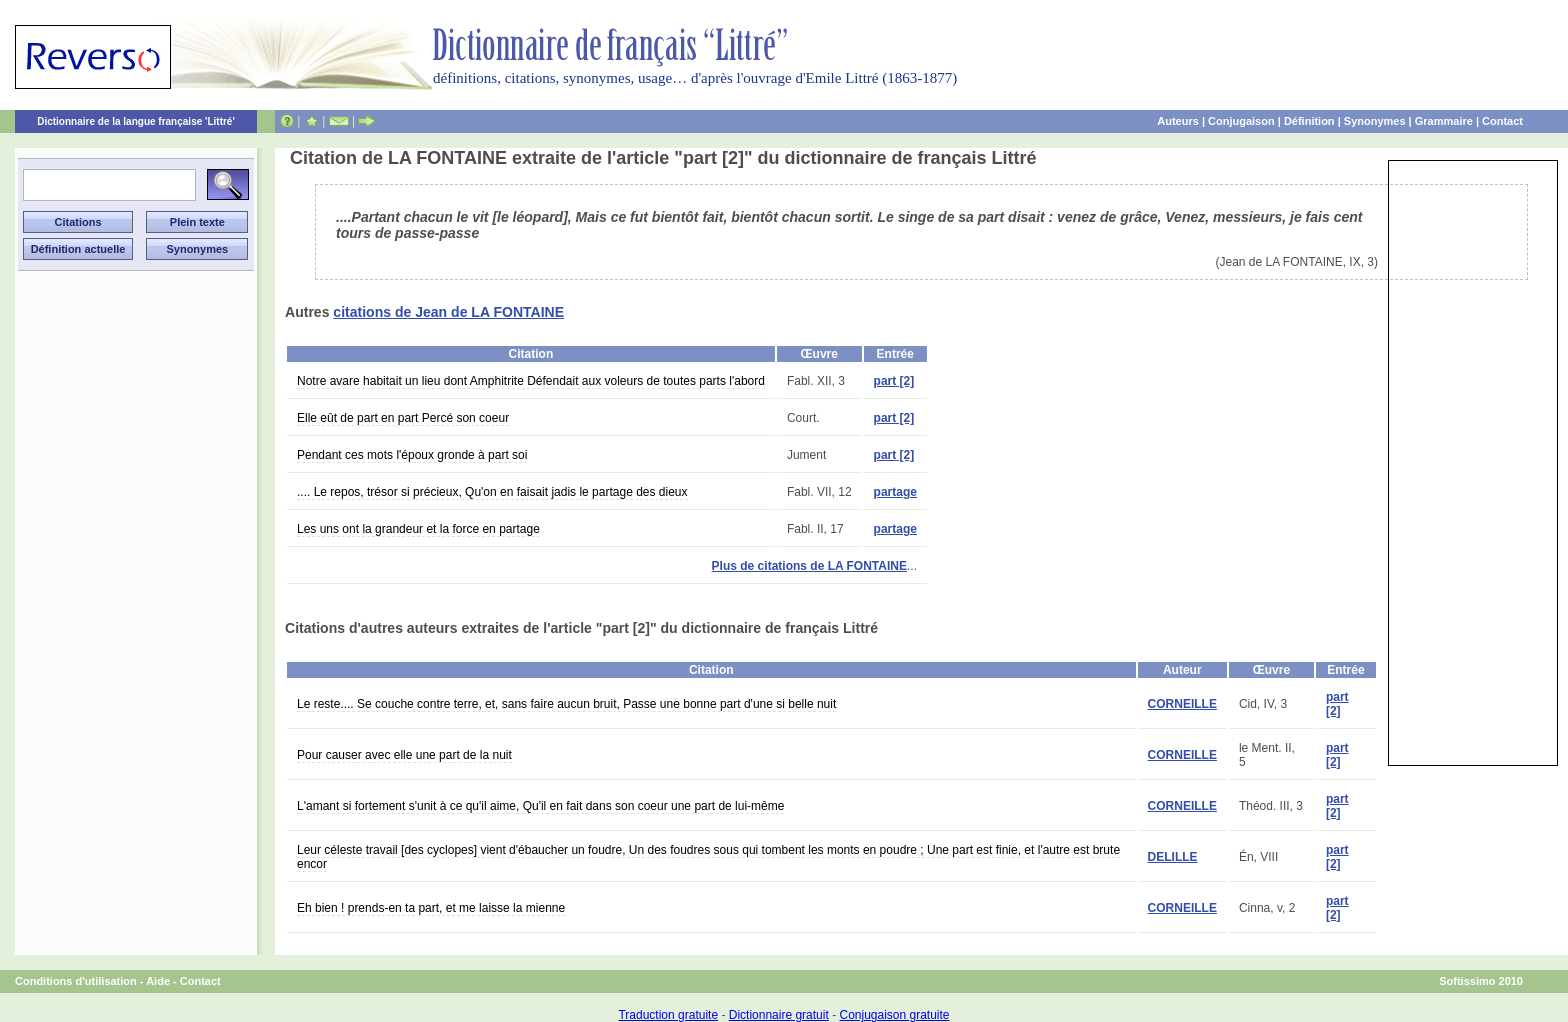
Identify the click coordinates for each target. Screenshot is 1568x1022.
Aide (158, 981)
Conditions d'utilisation (76, 981)
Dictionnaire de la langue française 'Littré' (136, 121)
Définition (1309, 121)
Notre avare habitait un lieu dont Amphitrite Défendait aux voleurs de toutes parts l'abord (531, 381)
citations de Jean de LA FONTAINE (448, 312)
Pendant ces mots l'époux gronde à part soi (412, 455)
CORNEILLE (1182, 704)
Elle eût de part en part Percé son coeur (403, 418)
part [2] (894, 381)
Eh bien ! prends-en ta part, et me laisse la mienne (431, 908)
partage (895, 492)
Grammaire (1444, 121)
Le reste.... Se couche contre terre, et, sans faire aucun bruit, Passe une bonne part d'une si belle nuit (566, 704)
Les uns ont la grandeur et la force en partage (418, 529)
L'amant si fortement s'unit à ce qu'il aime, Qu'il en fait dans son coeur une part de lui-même (540, 806)
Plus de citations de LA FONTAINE (809, 566)
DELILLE (1173, 857)
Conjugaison (1241, 121)
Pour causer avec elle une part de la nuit (404, 755)
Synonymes (1375, 121)
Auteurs (1178, 121)
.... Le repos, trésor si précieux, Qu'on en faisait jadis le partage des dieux (492, 492)
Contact (1502, 121)
